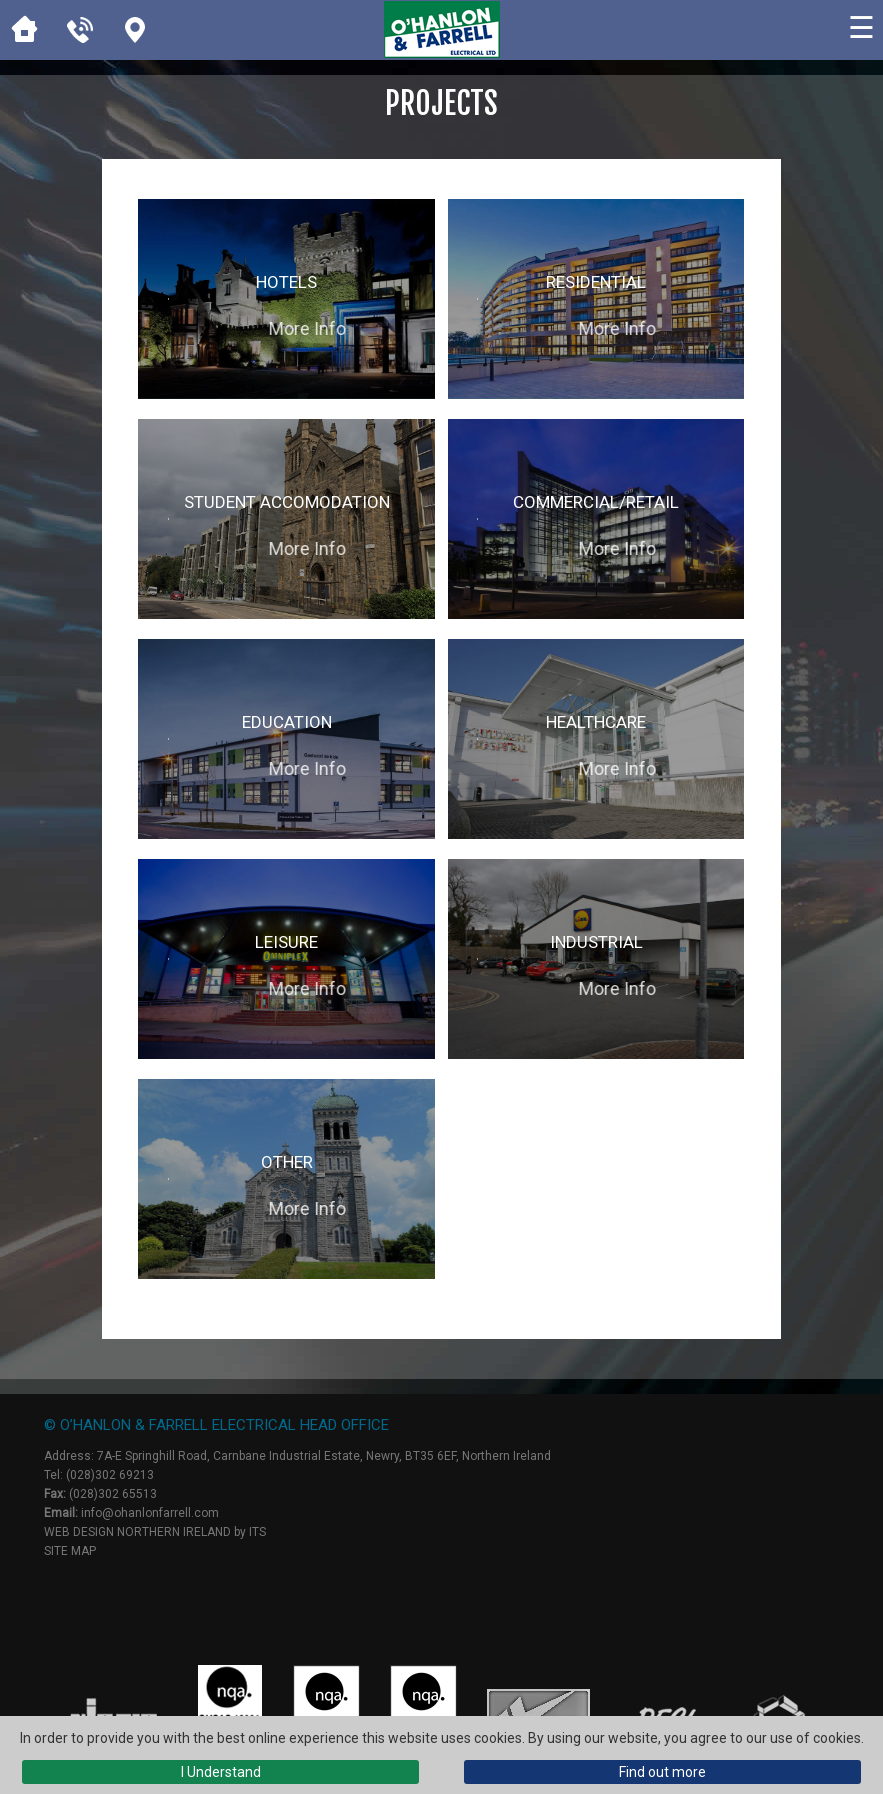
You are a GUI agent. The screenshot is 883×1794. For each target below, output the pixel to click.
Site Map (70, 1551)
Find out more (662, 1772)
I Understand (221, 1772)
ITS (257, 1532)
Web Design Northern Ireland (137, 1532)
